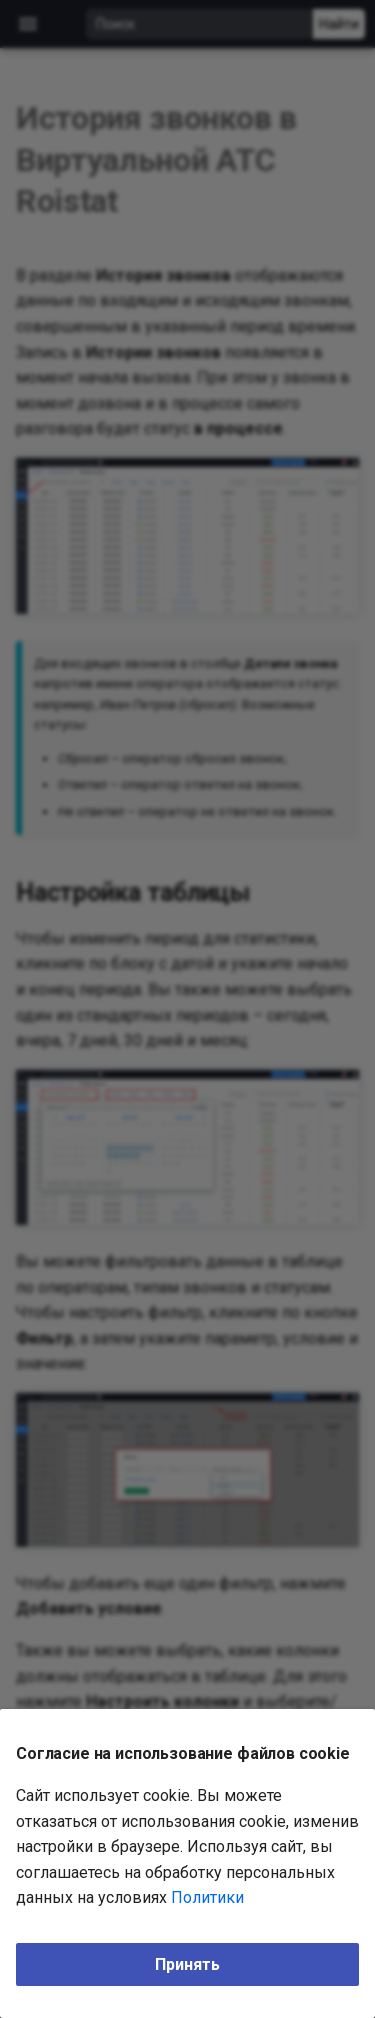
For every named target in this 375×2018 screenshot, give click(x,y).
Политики (207, 1897)
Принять (187, 1964)
